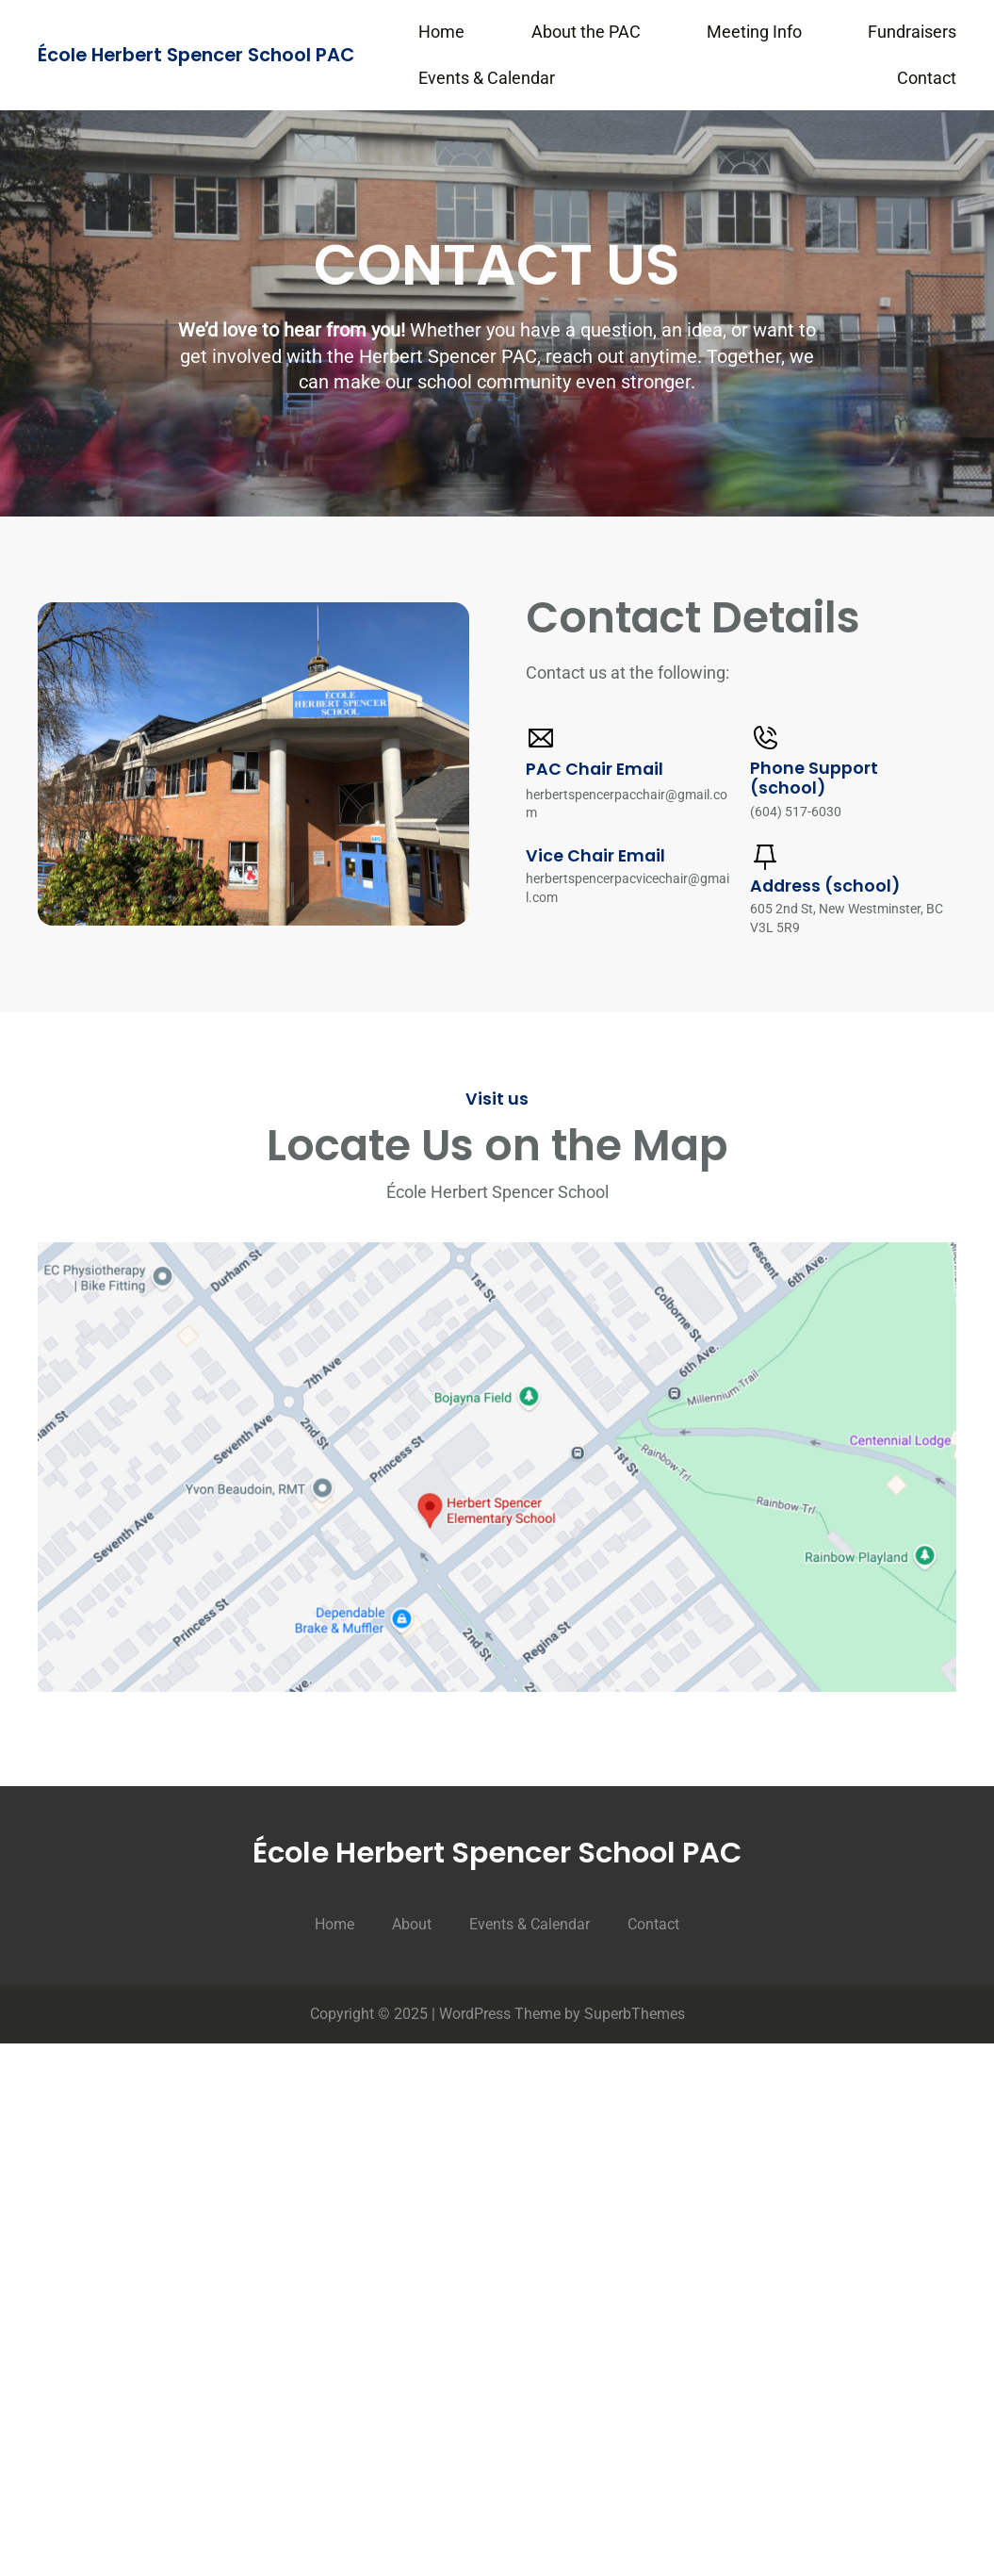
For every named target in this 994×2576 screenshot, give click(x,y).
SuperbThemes (634, 2014)
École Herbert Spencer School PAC (196, 54)
